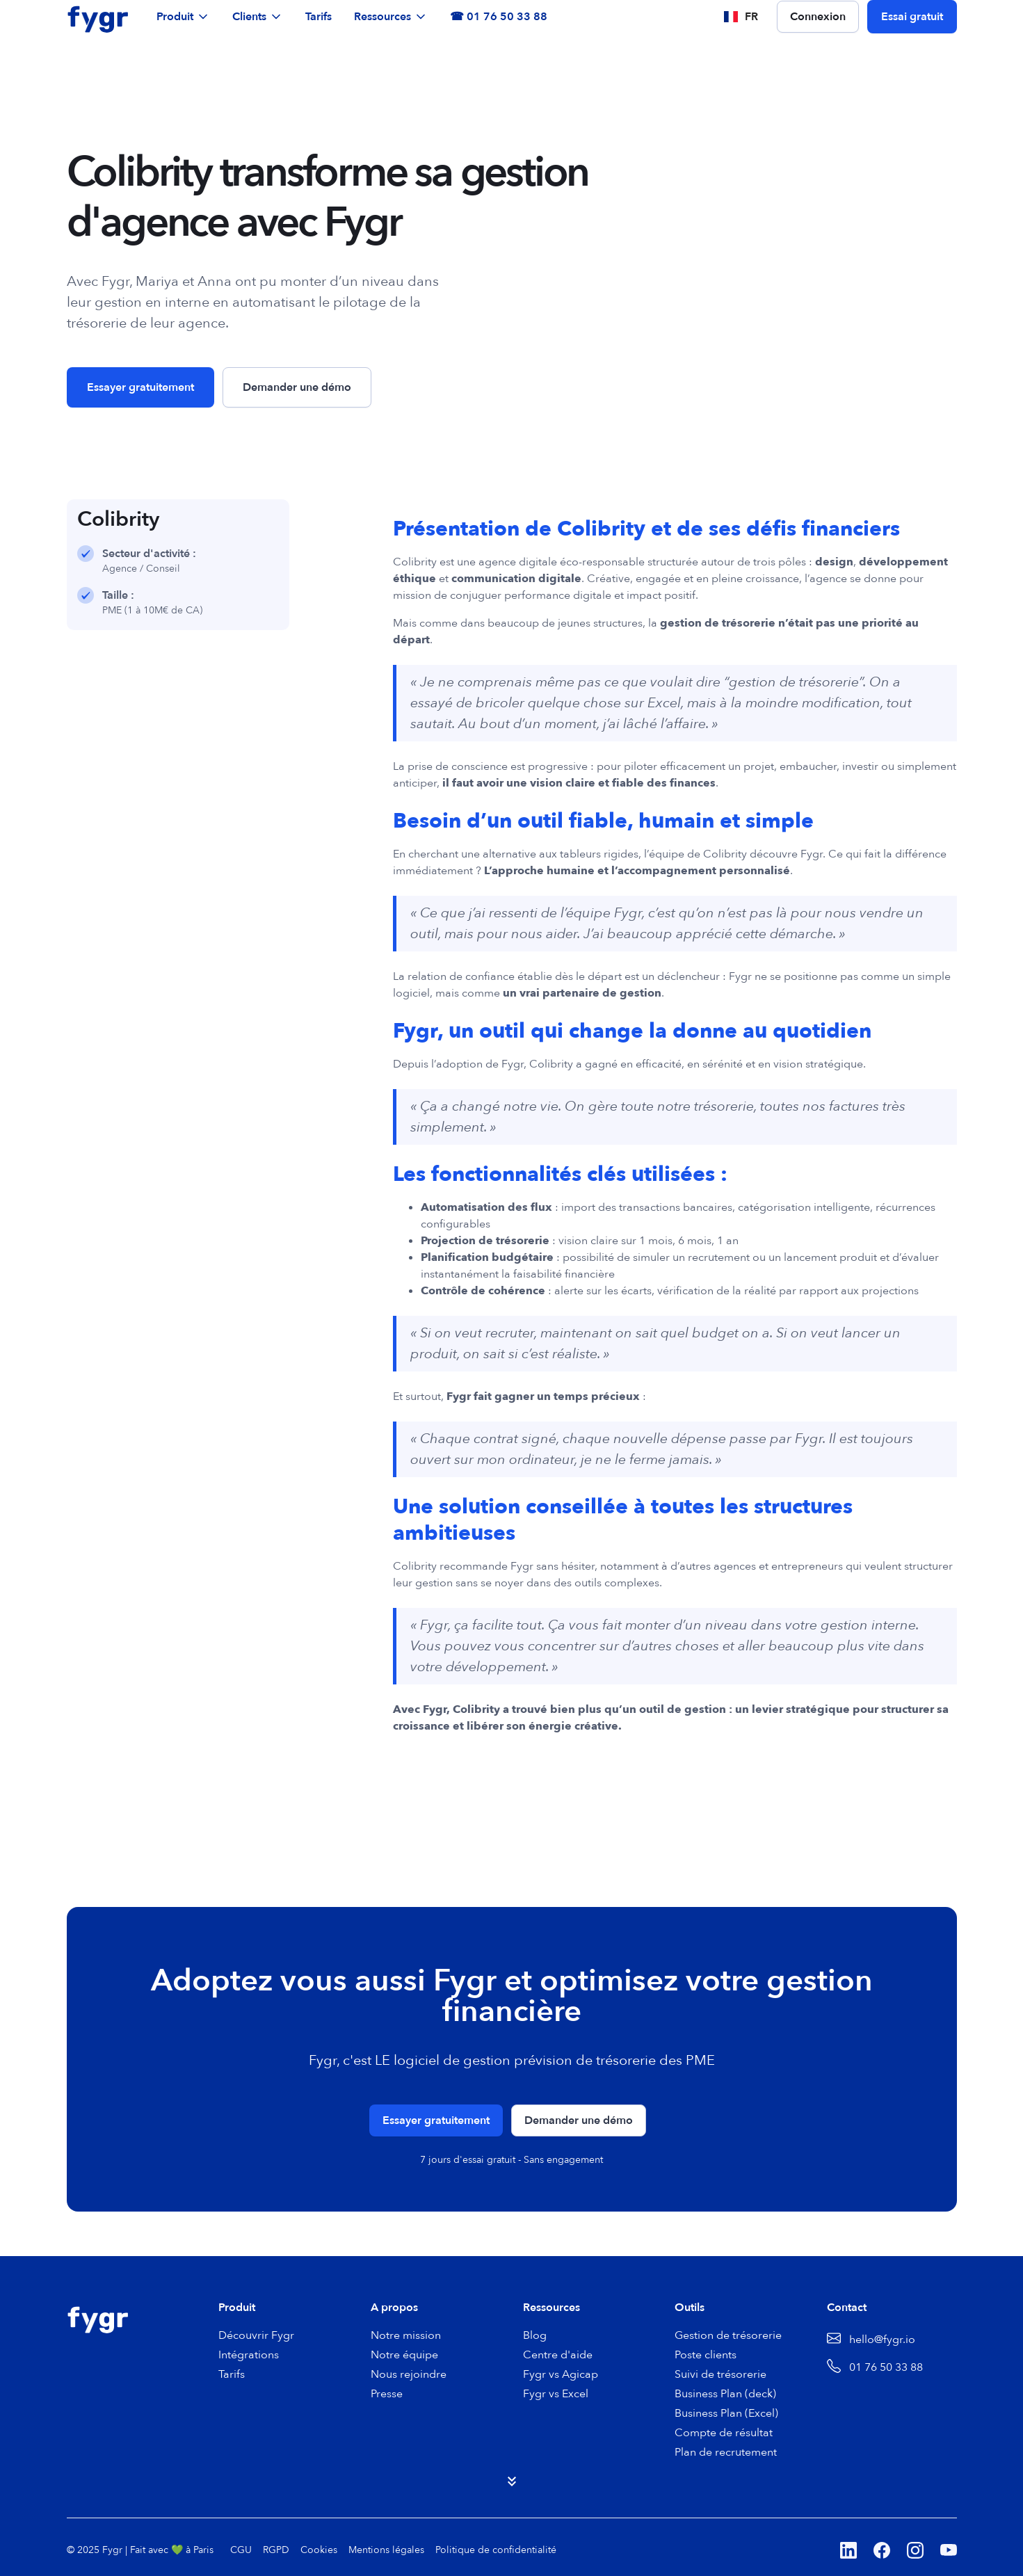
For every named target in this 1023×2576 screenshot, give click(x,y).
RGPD (276, 2550)
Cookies (318, 2550)
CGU (241, 2550)
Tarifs (318, 16)
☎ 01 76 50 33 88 (498, 16)
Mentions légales (386, 2550)
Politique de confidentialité (495, 2550)
